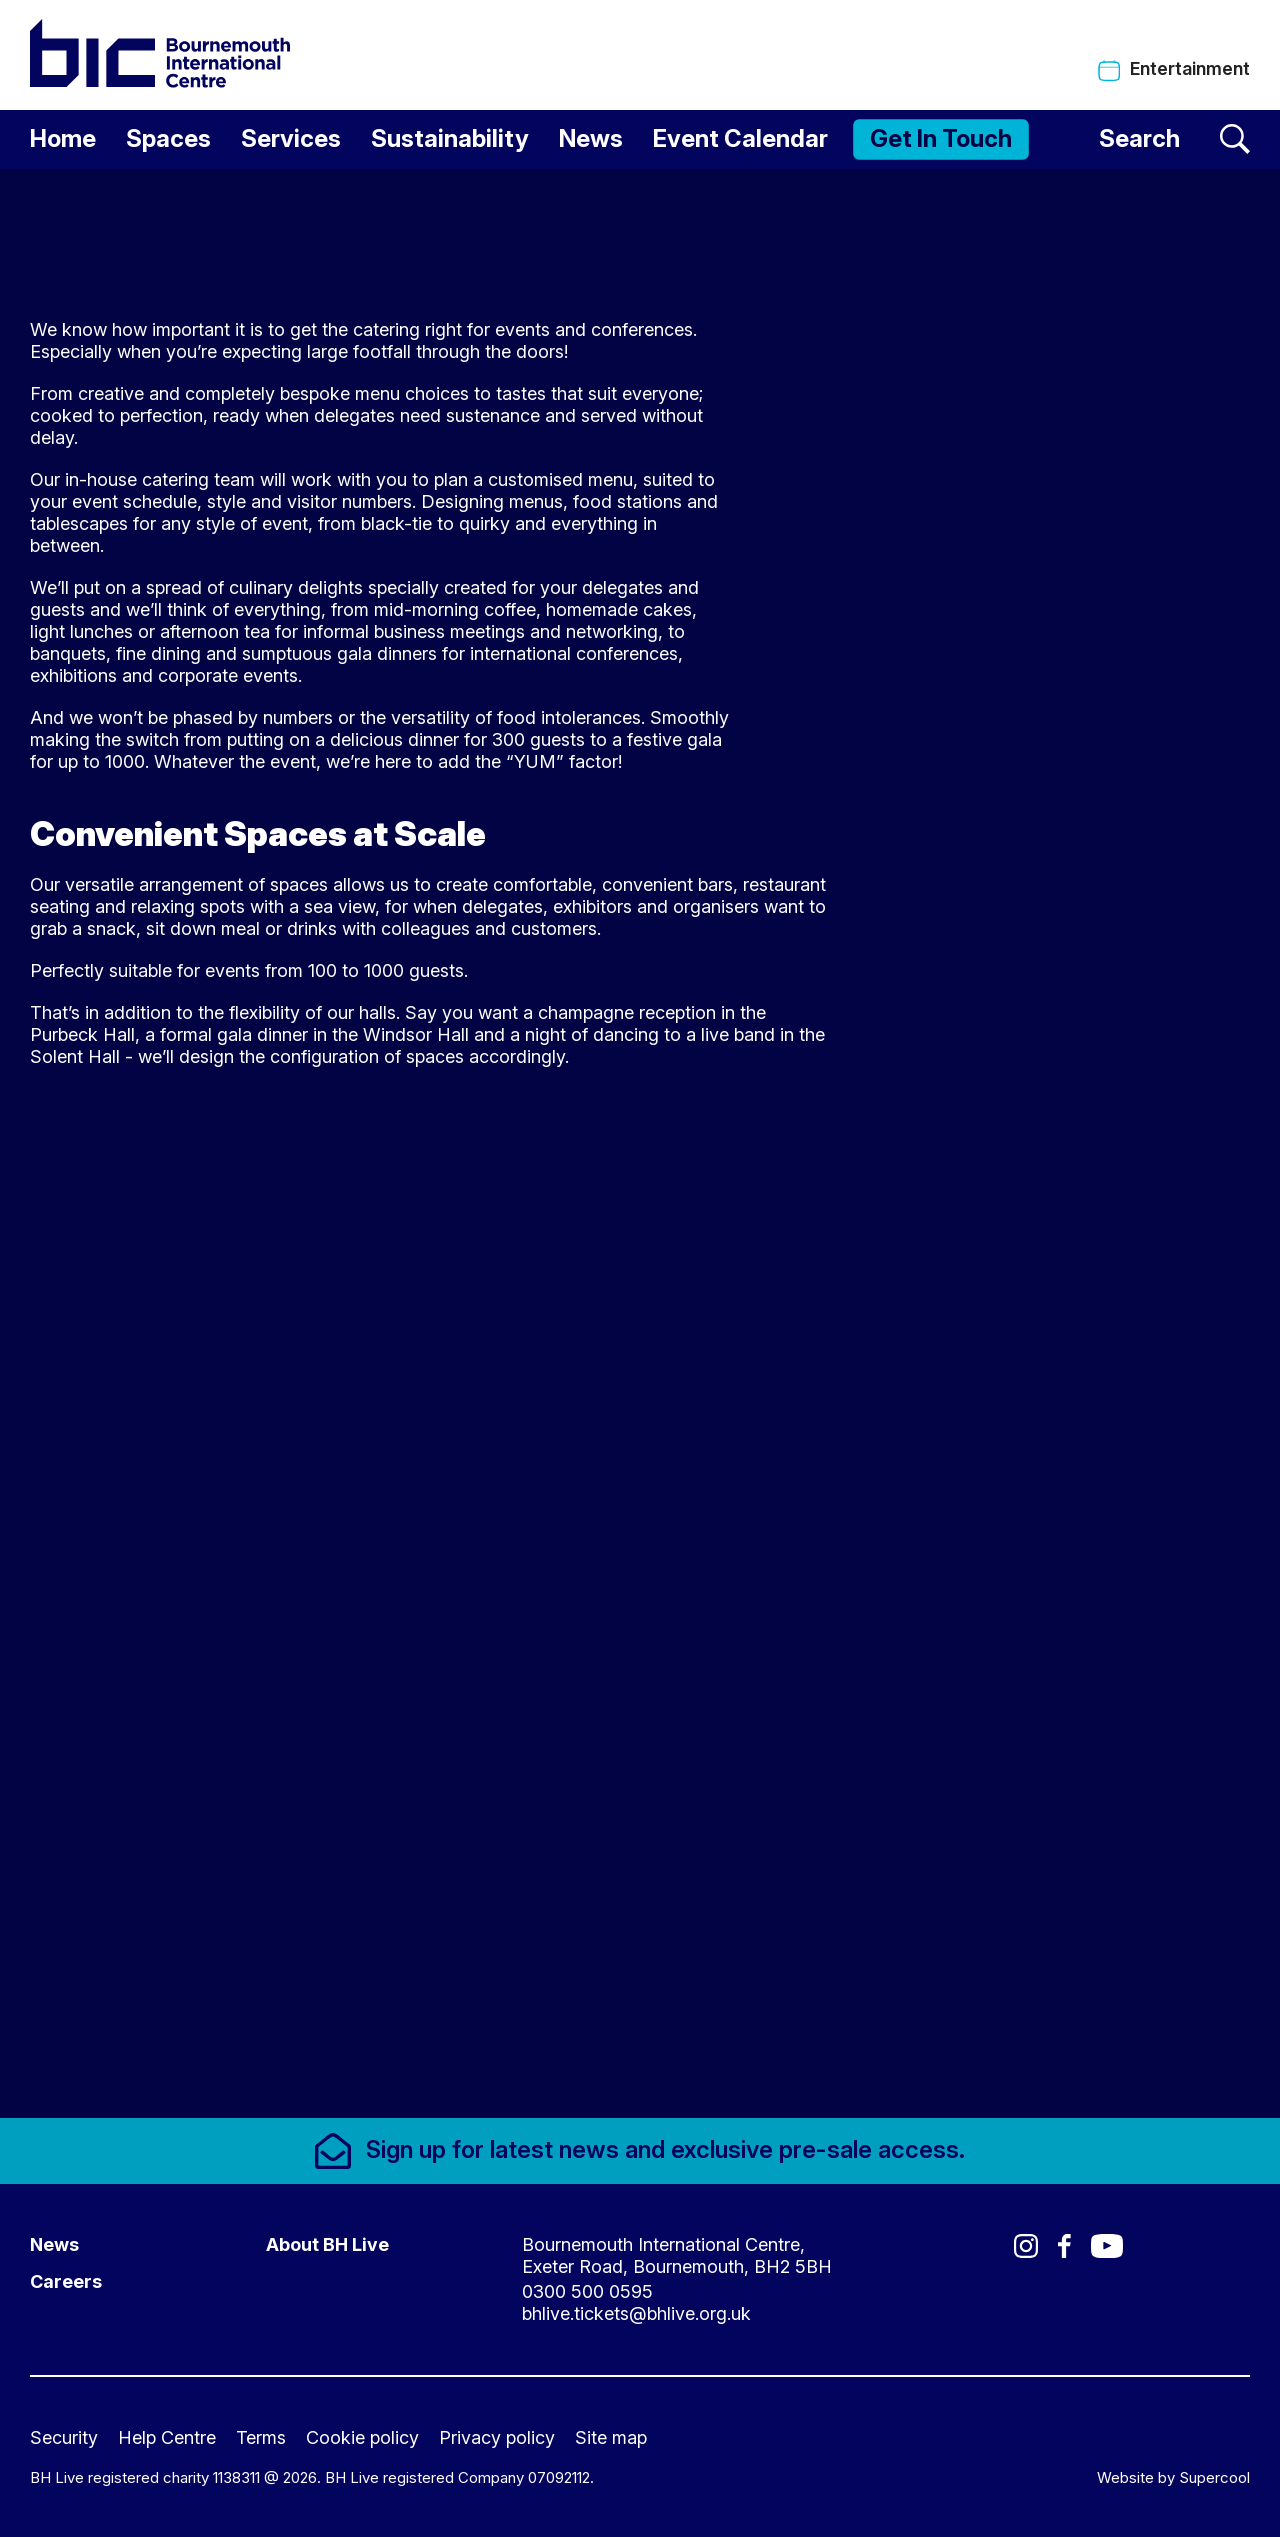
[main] (640, 1143)
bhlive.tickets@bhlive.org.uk (636, 2313)
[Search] (1174, 139)
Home (63, 138)
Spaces (168, 138)
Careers (66, 2281)
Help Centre (167, 2437)
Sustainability (450, 138)
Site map (611, 2437)
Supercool (1214, 2477)
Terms (261, 2437)
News (591, 138)
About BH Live (327, 2244)
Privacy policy (497, 2437)
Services (291, 138)
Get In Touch (941, 138)
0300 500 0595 (587, 2291)
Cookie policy (362, 2437)
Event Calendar (740, 138)
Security (64, 2437)
